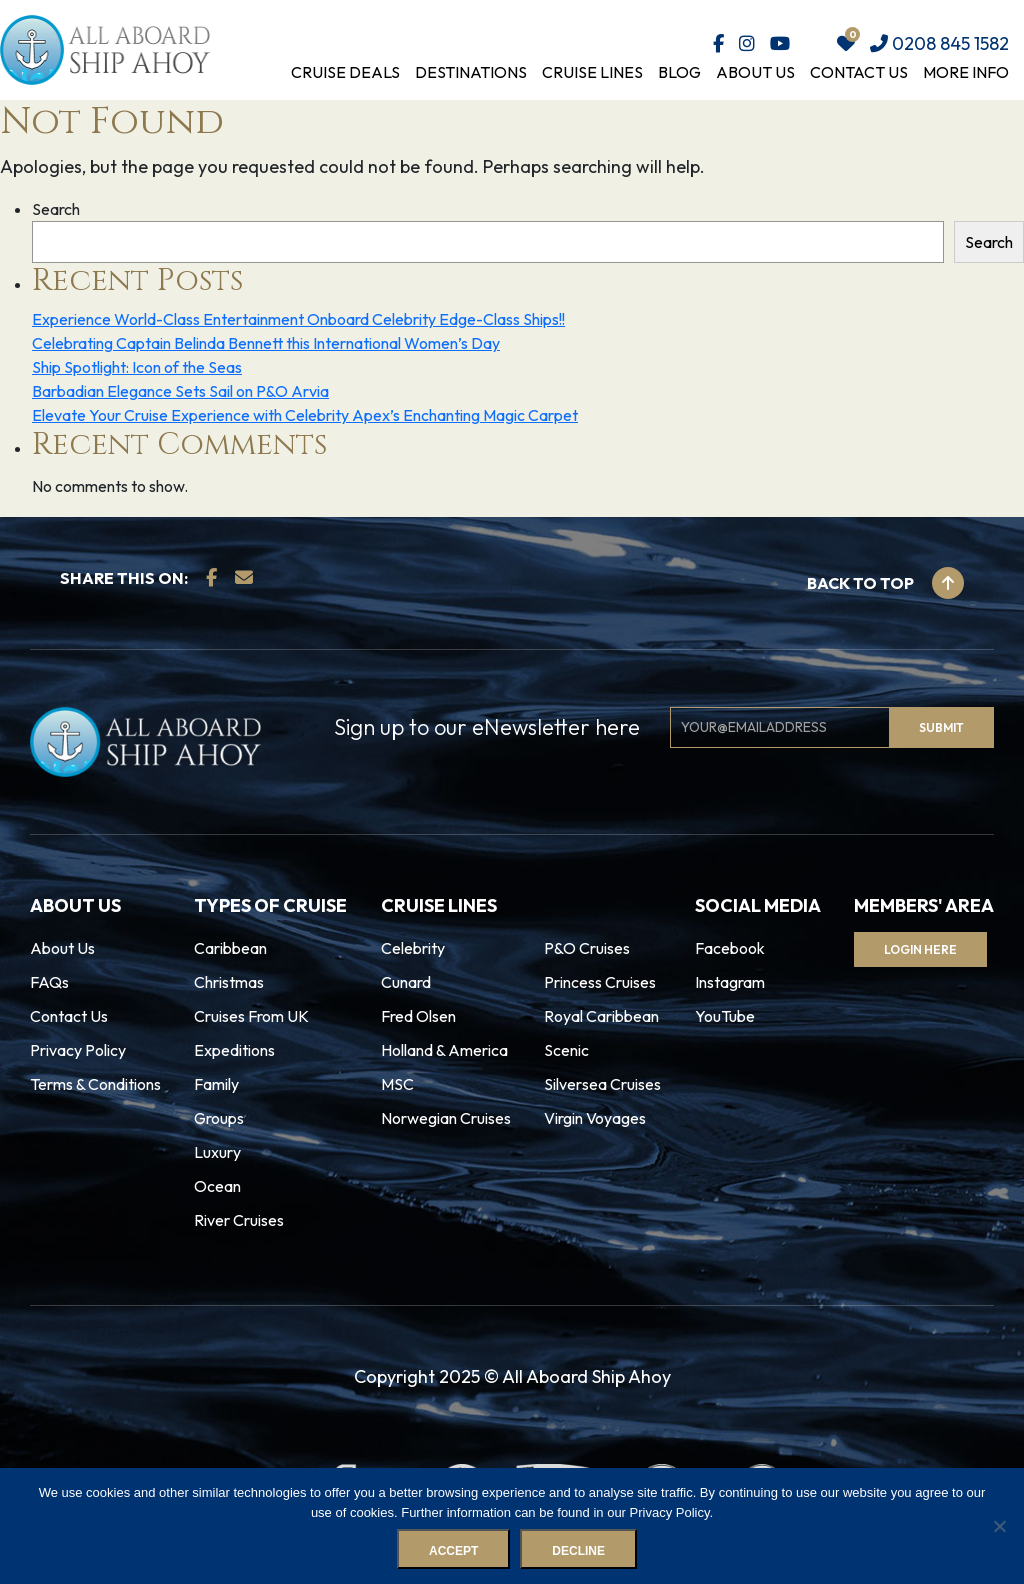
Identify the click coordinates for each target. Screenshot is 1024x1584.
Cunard (406, 982)
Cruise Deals (345, 72)
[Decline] (999, 1526)
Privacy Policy (78, 1050)
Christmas (229, 982)
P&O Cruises (587, 948)
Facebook (730, 948)
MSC (397, 1084)
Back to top (885, 583)
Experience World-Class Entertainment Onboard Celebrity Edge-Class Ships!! (298, 319)
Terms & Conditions (95, 1084)
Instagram (730, 982)
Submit (941, 727)
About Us (755, 72)
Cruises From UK (251, 1016)
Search (56, 209)
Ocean (217, 1186)
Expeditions (234, 1050)
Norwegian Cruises (446, 1118)
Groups (219, 1118)
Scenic (566, 1050)
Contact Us (859, 72)
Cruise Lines (592, 72)
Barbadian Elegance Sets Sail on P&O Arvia (180, 391)
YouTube (725, 1016)
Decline (578, 1551)
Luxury (217, 1152)
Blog (679, 72)
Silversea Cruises (602, 1084)
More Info (966, 72)
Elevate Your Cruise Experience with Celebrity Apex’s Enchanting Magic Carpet (305, 415)
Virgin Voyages (595, 1118)
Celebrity (413, 948)
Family (216, 1084)
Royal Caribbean (601, 1016)
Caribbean (230, 948)
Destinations (471, 72)
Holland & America (444, 1050)
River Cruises (239, 1220)
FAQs (49, 982)
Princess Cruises (600, 982)
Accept (453, 1551)
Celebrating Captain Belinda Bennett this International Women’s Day (266, 343)
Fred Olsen (418, 1016)
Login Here (920, 949)
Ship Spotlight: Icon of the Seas (137, 367)
